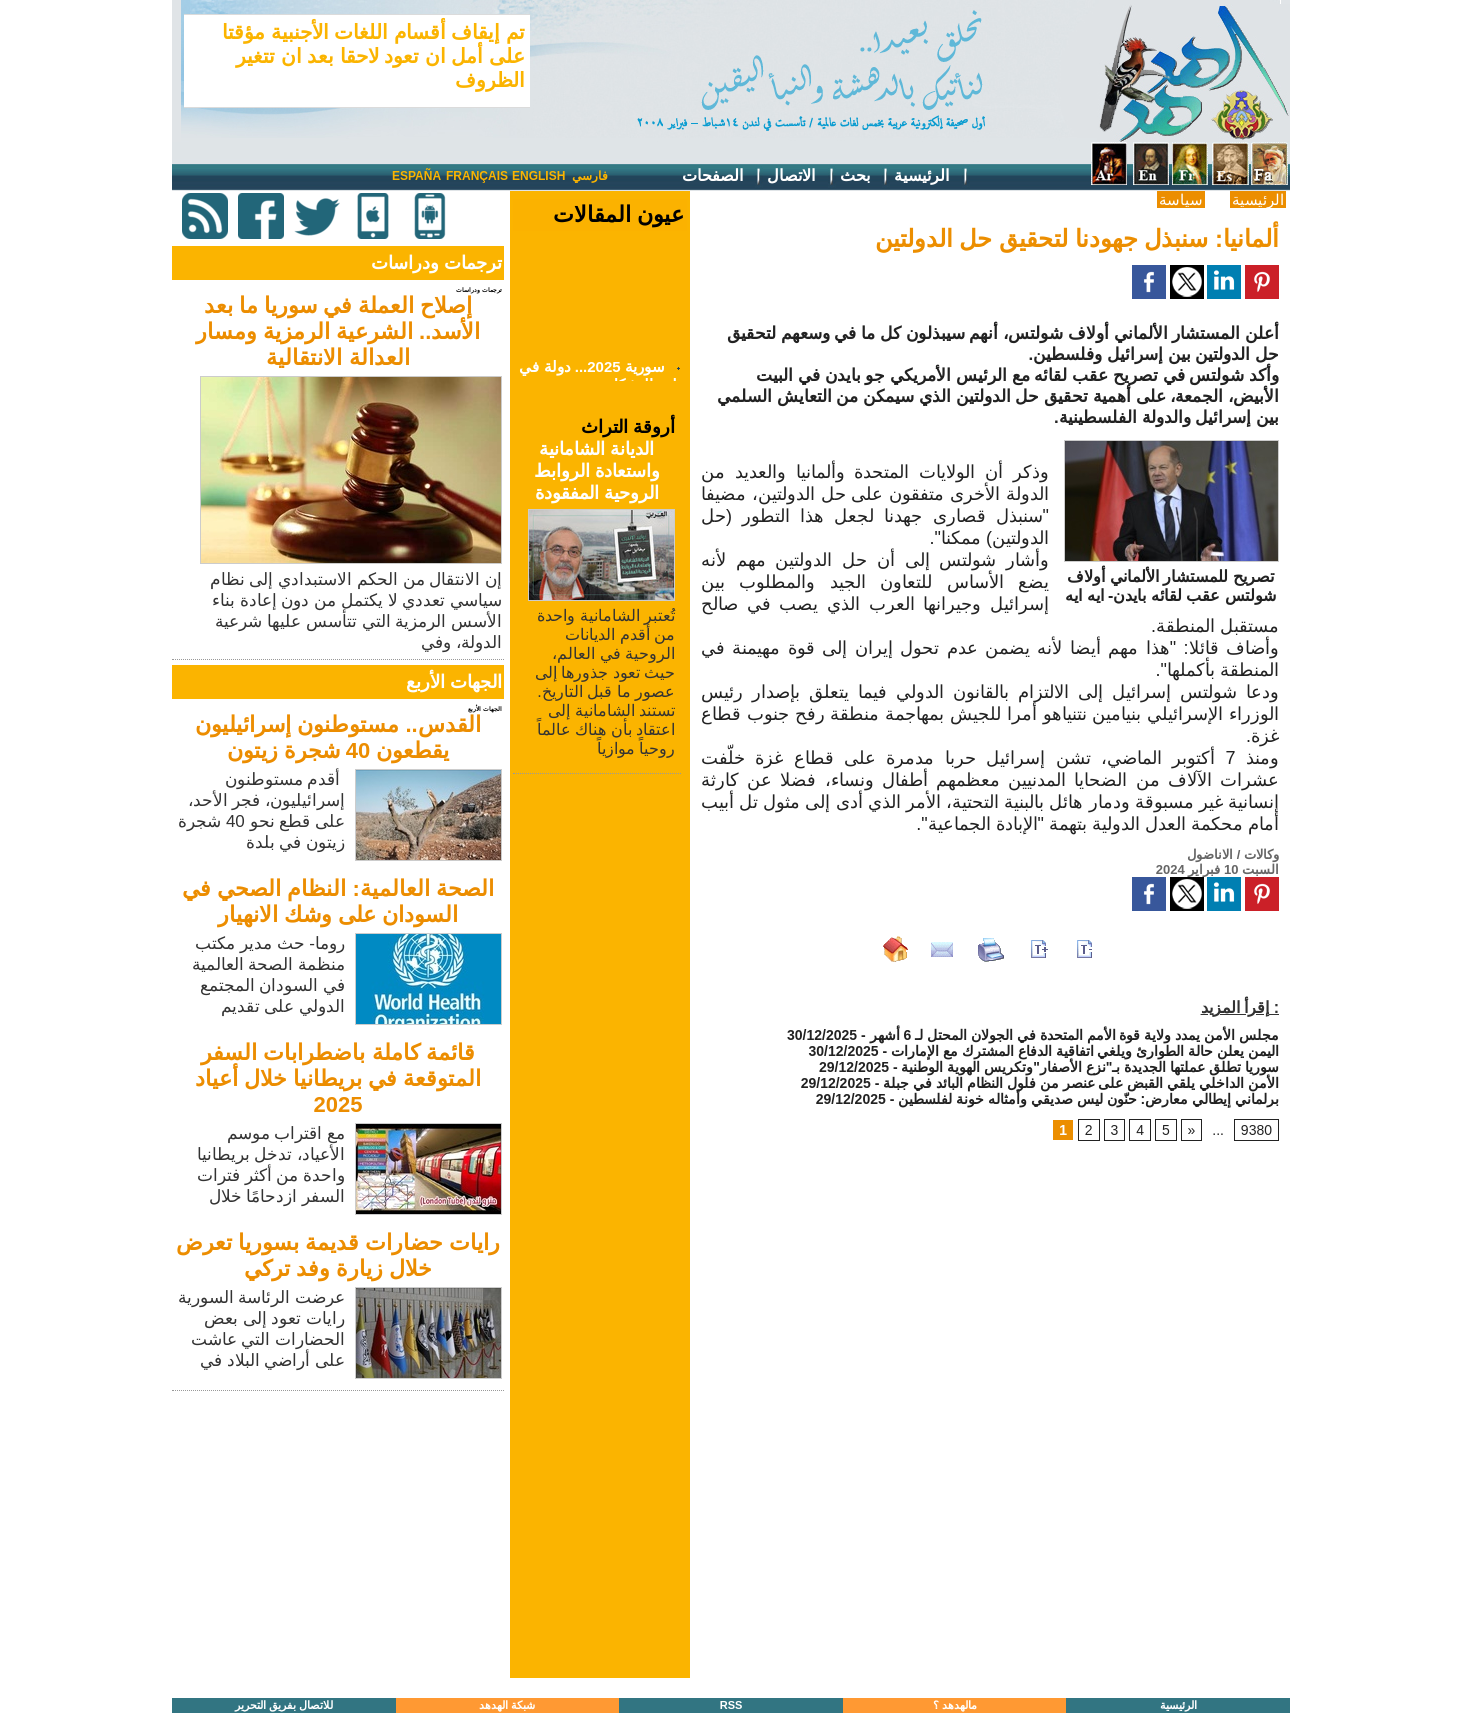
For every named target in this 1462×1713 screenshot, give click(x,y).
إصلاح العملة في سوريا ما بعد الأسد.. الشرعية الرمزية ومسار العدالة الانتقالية (338, 331)
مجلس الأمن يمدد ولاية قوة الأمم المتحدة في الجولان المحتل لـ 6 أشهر (1074, 1035)
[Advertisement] (340, 1536)
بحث (865, 176)
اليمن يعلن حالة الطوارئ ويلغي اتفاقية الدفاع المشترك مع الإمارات (1085, 1051)
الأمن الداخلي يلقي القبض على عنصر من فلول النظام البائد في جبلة (1081, 1083)
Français (477, 176)
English (538, 176)
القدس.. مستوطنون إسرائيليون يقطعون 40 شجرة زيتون (337, 737)
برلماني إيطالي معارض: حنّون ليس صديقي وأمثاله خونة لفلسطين (1088, 1099)
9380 (1256, 1130)
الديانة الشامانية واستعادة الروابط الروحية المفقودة (597, 471)
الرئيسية (931, 176)
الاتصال (801, 176)
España (416, 176)
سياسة (1181, 199)
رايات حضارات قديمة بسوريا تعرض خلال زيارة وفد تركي (338, 1255)
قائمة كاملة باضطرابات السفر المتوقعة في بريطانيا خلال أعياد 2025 (338, 1078)
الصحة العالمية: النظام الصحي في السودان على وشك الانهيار (338, 901)
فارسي (590, 176)
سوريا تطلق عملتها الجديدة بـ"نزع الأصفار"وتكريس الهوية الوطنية (1090, 1067)
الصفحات (722, 176)
